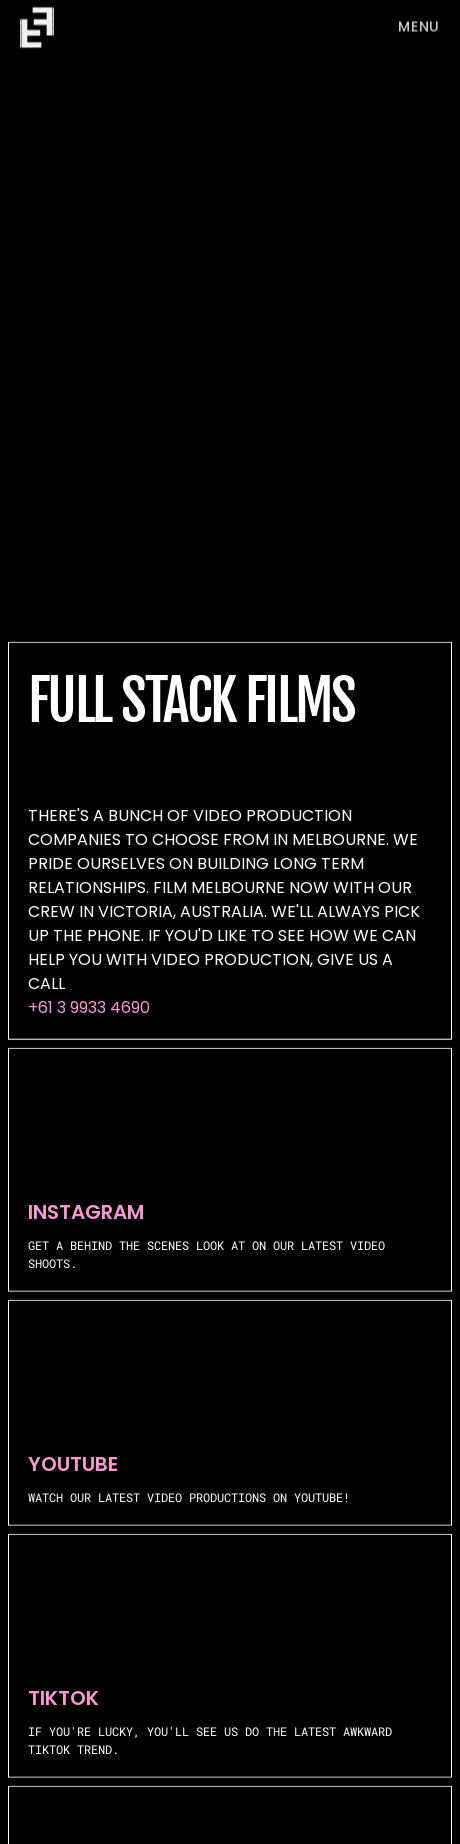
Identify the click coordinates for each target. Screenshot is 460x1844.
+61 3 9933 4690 (89, 1007)
